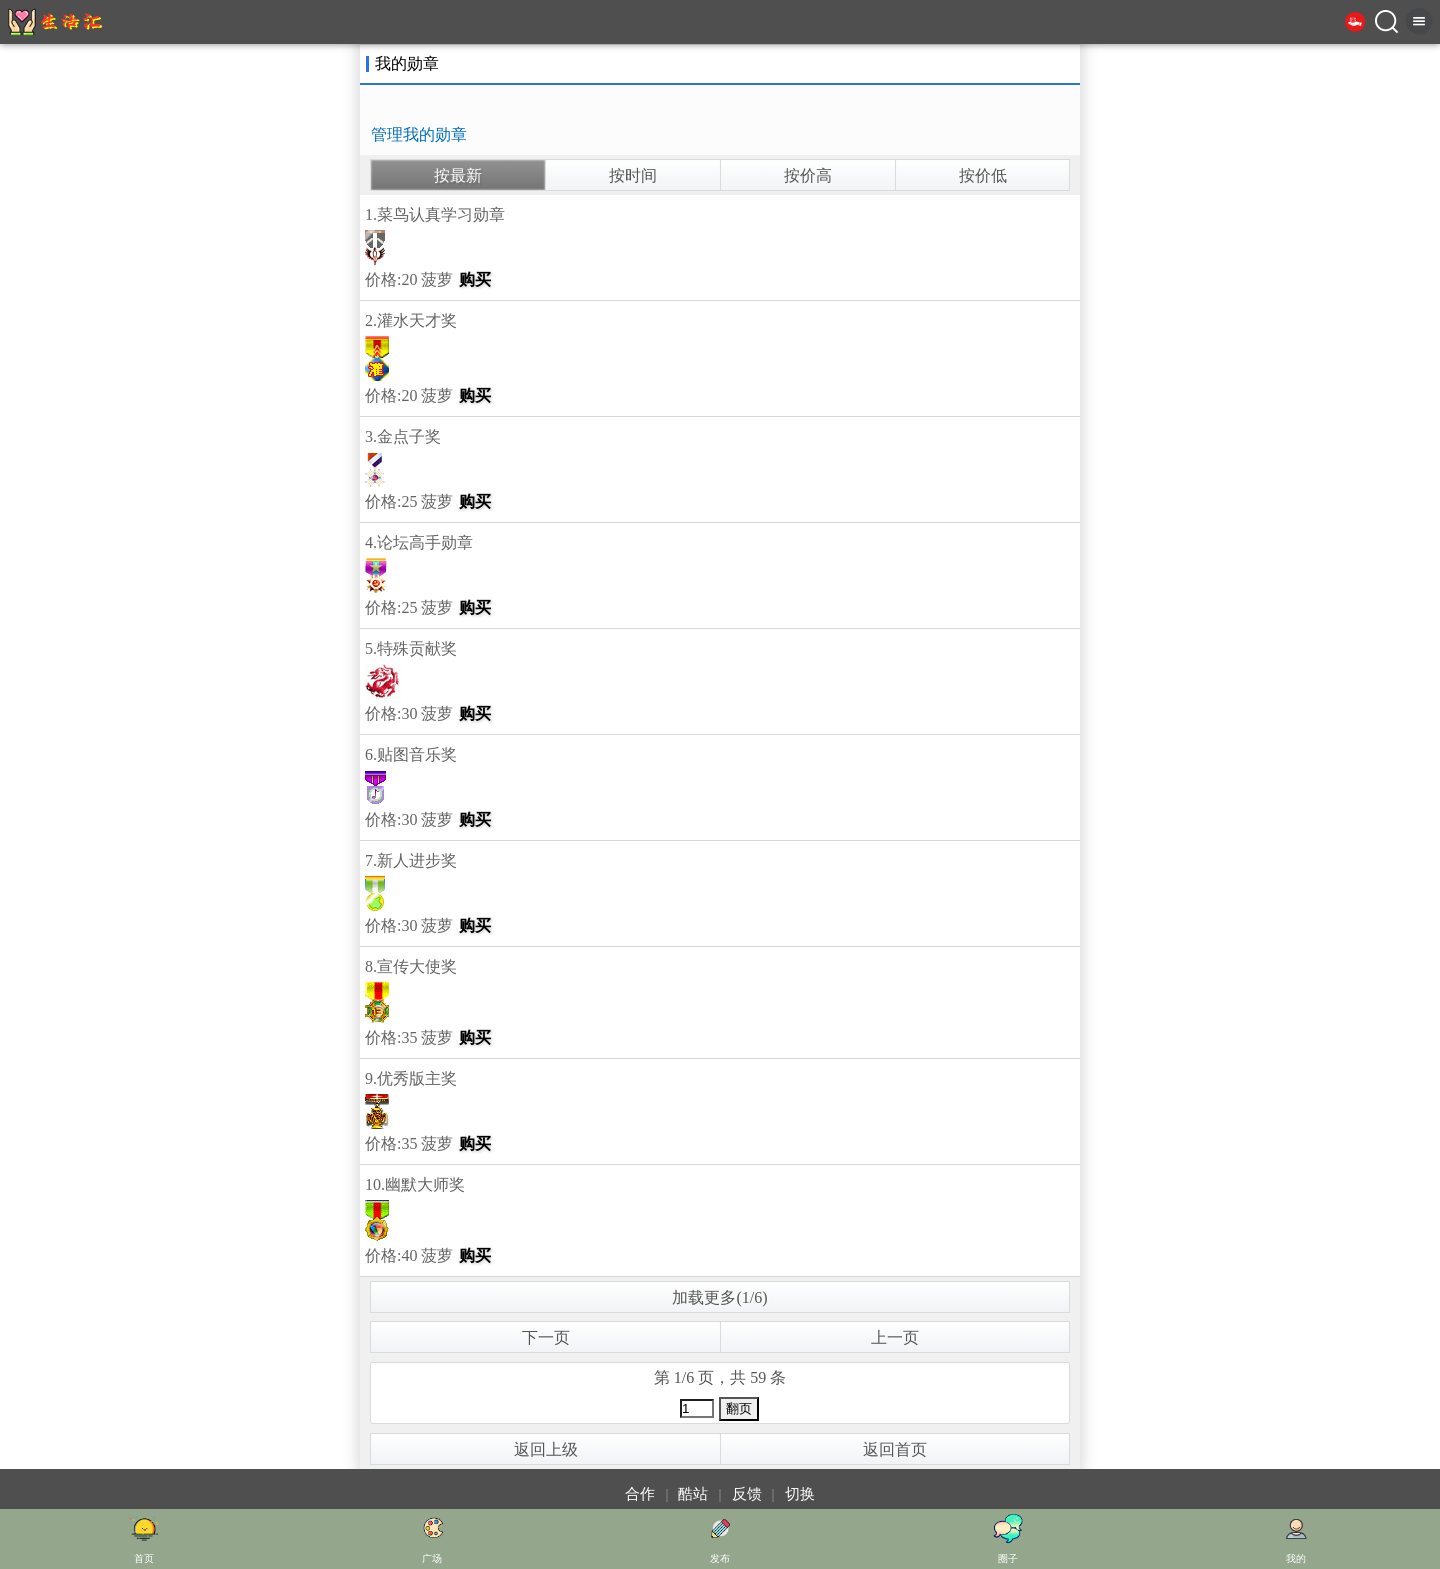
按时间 (633, 175)
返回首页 (895, 1449)
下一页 (546, 1337)
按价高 (808, 175)
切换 (800, 1494)
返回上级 (546, 1449)
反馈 (747, 1494)
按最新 (458, 175)
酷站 (693, 1494)
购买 (475, 279)
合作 (640, 1494)
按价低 (983, 175)
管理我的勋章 (419, 134)
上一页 (895, 1337)
